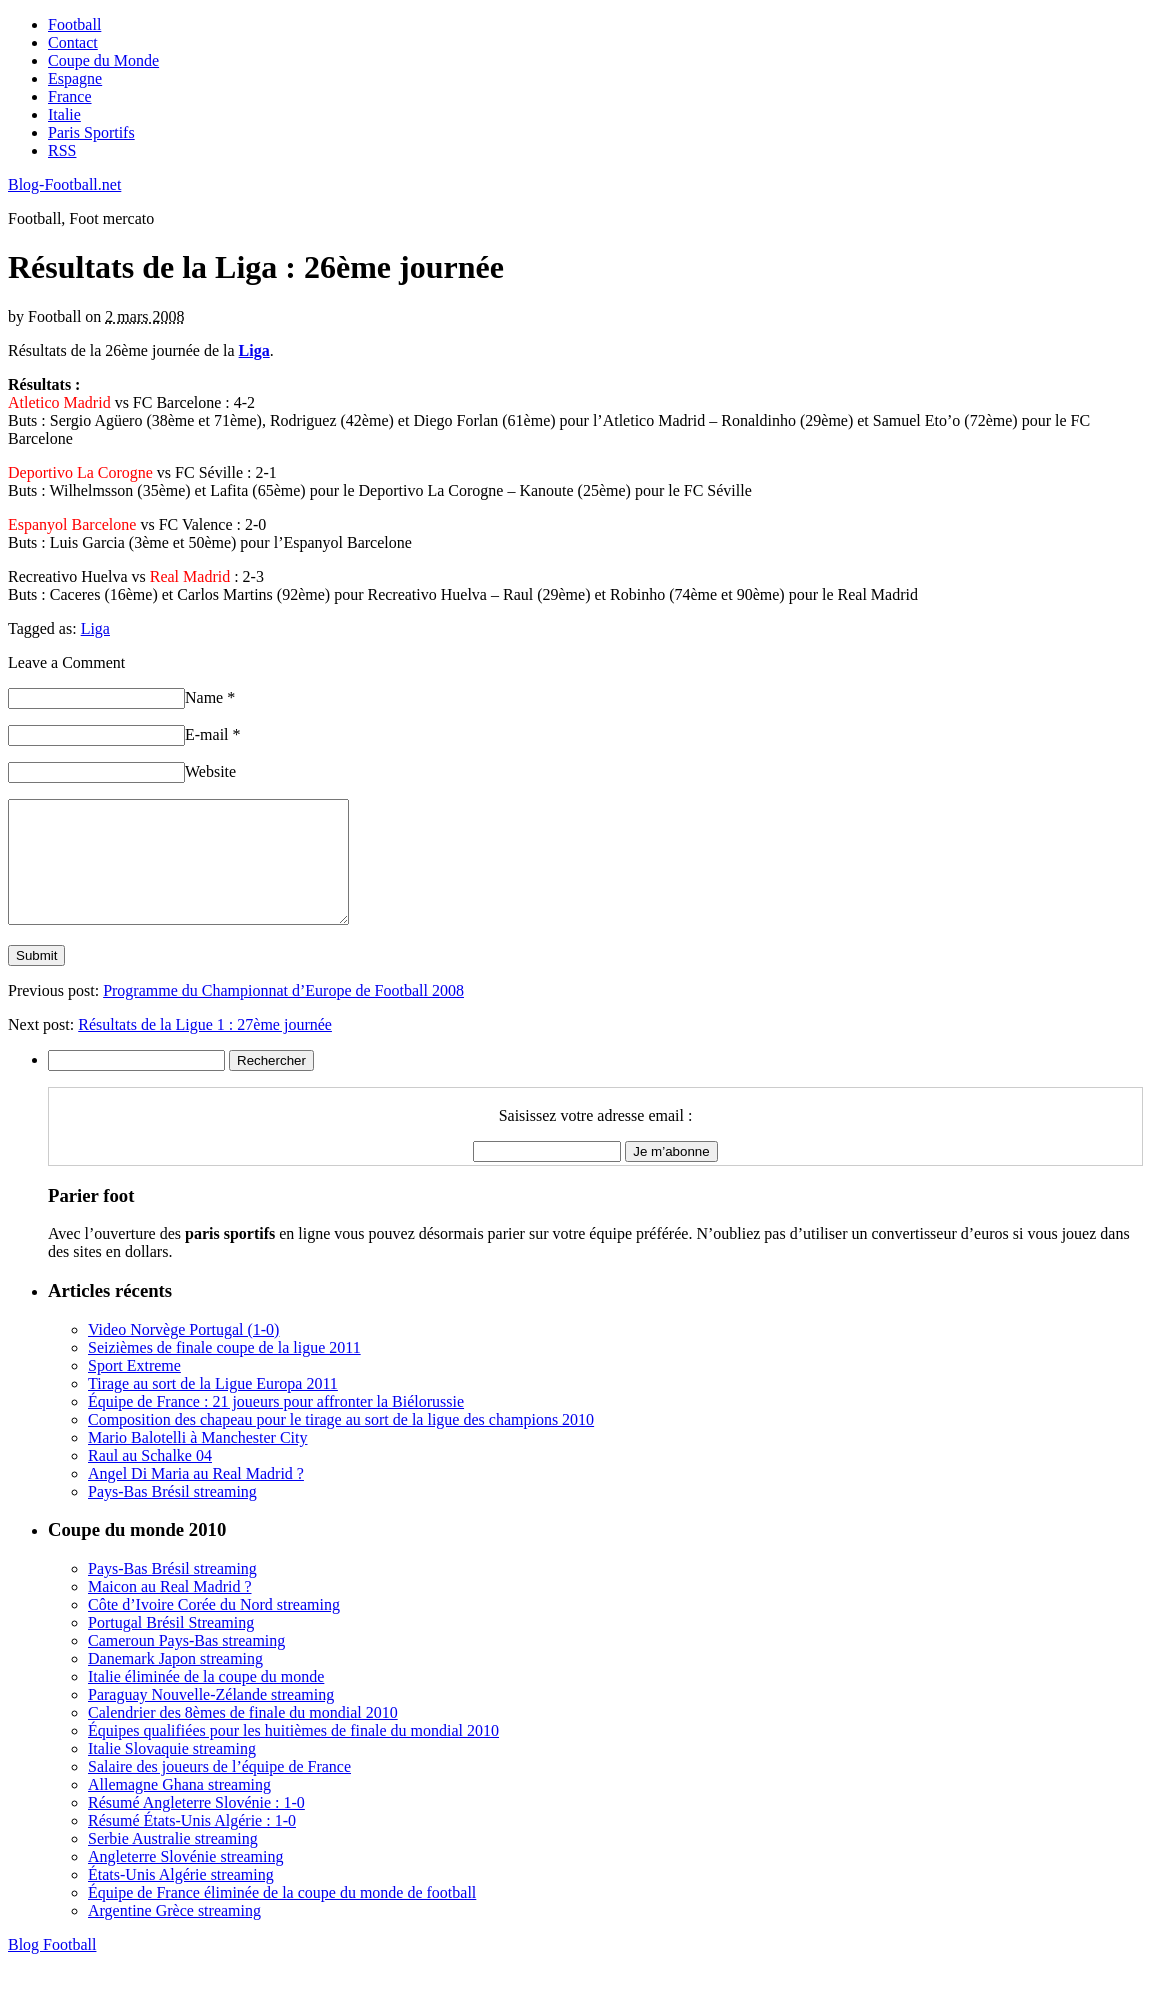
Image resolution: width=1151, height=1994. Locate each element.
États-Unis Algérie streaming (181, 1898)
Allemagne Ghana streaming (179, 1808)
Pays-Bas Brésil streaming (172, 1515)
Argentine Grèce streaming (174, 1934)
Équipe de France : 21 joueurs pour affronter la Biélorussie (276, 1425)
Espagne (75, 78)
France (70, 96)
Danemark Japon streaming (175, 1682)
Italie (64, 114)
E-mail (213, 734)
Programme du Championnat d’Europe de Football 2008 (283, 1014)
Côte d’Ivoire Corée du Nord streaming (214, 1628)
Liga (95, 628)
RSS (62, 150)
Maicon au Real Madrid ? (170, 1610)
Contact (73, 42)
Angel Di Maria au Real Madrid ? (196, 1497)
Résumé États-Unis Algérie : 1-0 (192, 1844)
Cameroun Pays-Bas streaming (186, 1664)
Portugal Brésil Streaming (171, 1646)
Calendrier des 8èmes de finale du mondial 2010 (243, 1736)
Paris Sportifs (91, 132)
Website (210, 771)
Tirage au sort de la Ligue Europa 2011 (213, 1407)
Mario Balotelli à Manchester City (198, 1461)
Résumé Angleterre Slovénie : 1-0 (196, 1826)
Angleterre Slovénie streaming (186, 1880)
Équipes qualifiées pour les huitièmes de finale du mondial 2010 (293, 1754)
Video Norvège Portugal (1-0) (183, 1353)
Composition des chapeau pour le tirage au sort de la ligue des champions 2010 (341, 1443)
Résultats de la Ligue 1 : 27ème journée (205, 1048)
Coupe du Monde (103, 60)
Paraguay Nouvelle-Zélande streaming (211, 1718)
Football (74, 24)
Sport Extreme (134, 1389)
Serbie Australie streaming (173, 1862)
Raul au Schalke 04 (150, 1479)
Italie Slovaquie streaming (172, 1772)
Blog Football (52, 1968)
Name (210, 697)
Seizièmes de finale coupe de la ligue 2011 (224, 1371)
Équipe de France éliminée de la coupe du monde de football (282, 1916)
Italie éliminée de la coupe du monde (206, 1700)
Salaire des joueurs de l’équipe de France (219, 1790)
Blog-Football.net (64, 184)
